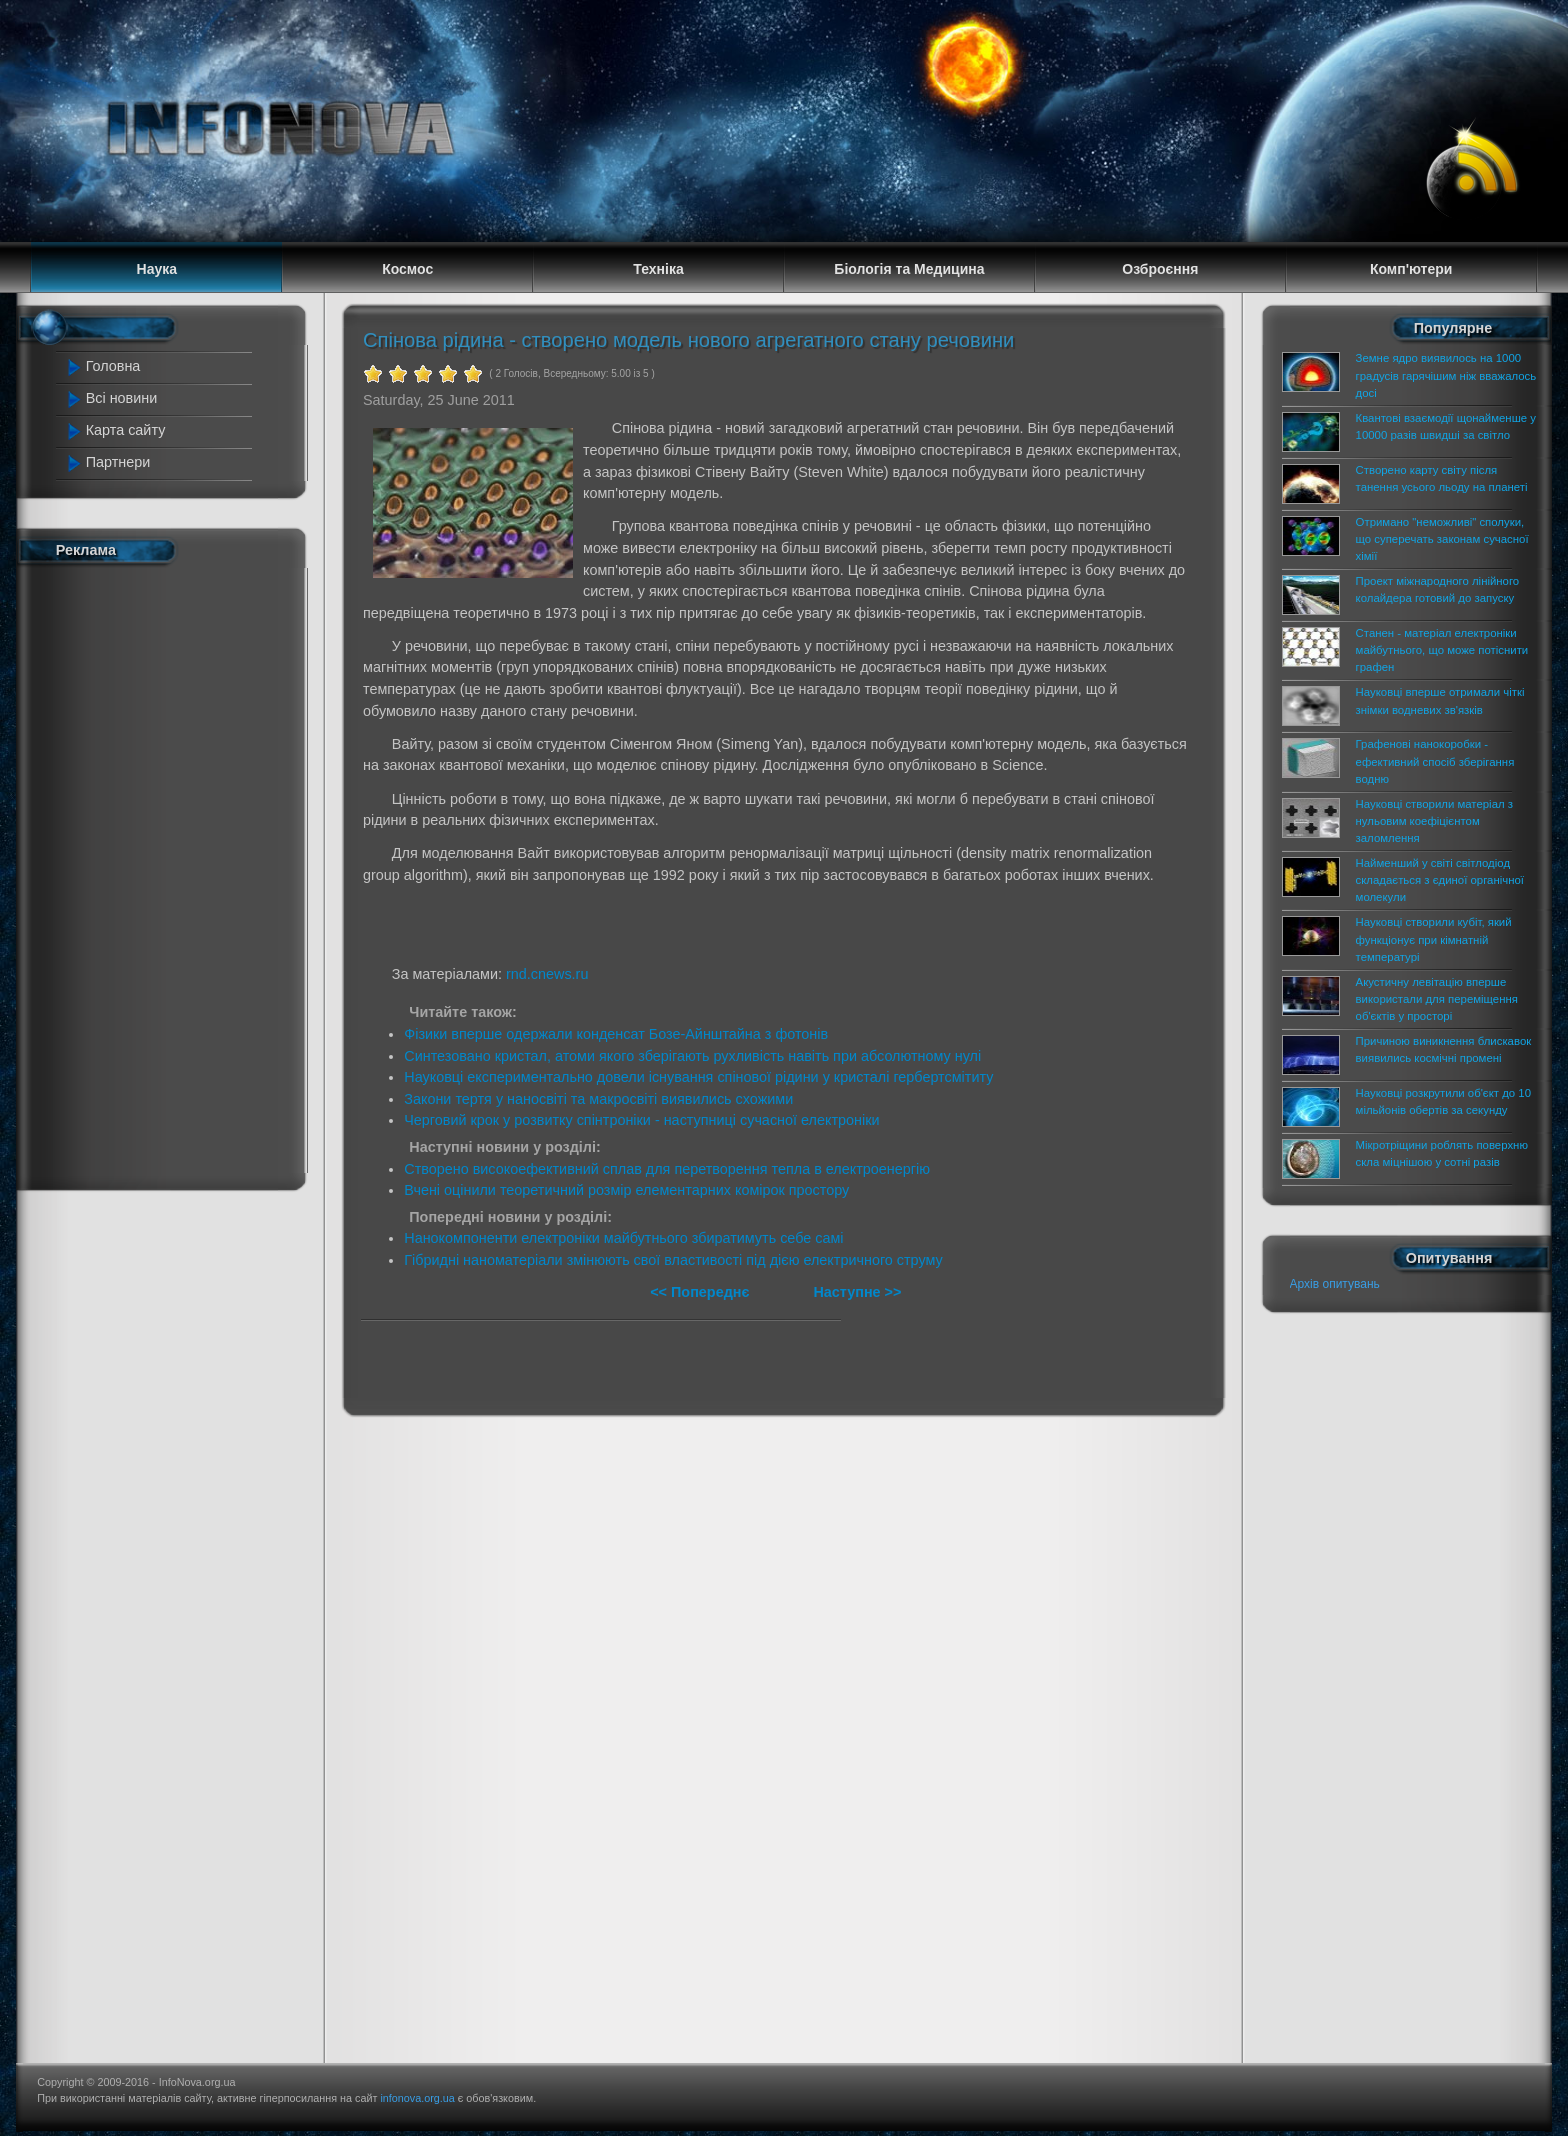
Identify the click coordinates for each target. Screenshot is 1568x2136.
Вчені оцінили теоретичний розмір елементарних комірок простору (626, 1190)
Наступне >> (857, 1292)
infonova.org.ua (417, 2098)
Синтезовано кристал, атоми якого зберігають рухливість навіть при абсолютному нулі (692, 1056)
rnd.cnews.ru (547, 974)
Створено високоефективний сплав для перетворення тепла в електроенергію (667, 1169)
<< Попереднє (701, 1292)
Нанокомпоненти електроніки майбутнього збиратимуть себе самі (623, 1238)
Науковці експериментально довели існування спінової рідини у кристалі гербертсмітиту (698, 1077)
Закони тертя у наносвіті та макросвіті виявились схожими (598, 1099)
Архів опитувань (1335, 1284)
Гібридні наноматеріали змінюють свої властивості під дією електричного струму (673, 1260)
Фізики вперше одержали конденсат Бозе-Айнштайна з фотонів (616, 1034)
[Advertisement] (156, 873)
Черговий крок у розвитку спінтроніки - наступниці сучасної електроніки (641, 1120)
